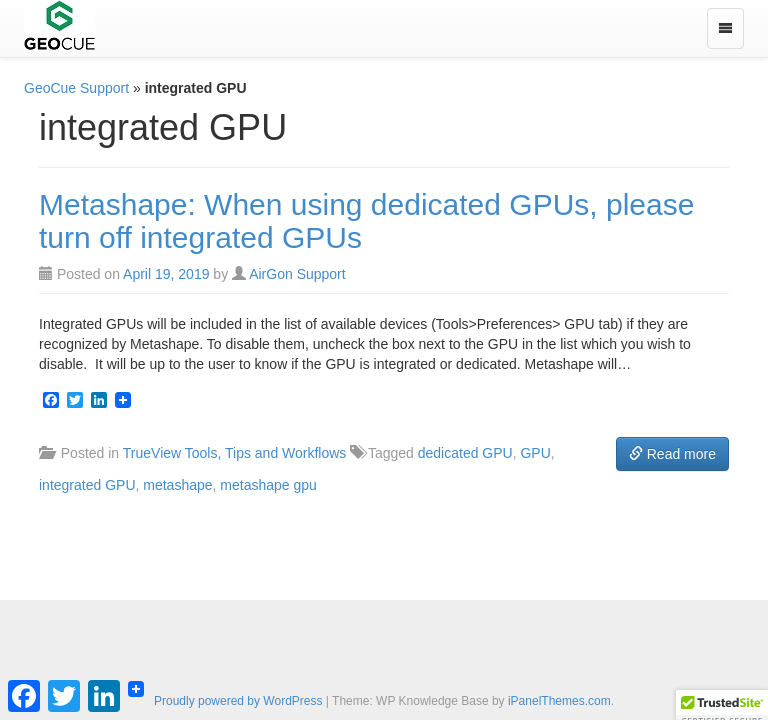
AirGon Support (297, 274)
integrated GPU (87, 485)
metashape (177, 485)
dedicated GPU (465, 453)
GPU (535, 453)
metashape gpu (268, 485)
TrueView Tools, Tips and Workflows (235, 453)
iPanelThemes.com (559, 701)
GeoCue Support (76, 88)
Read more (672, 454)
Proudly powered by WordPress (238, 701)
